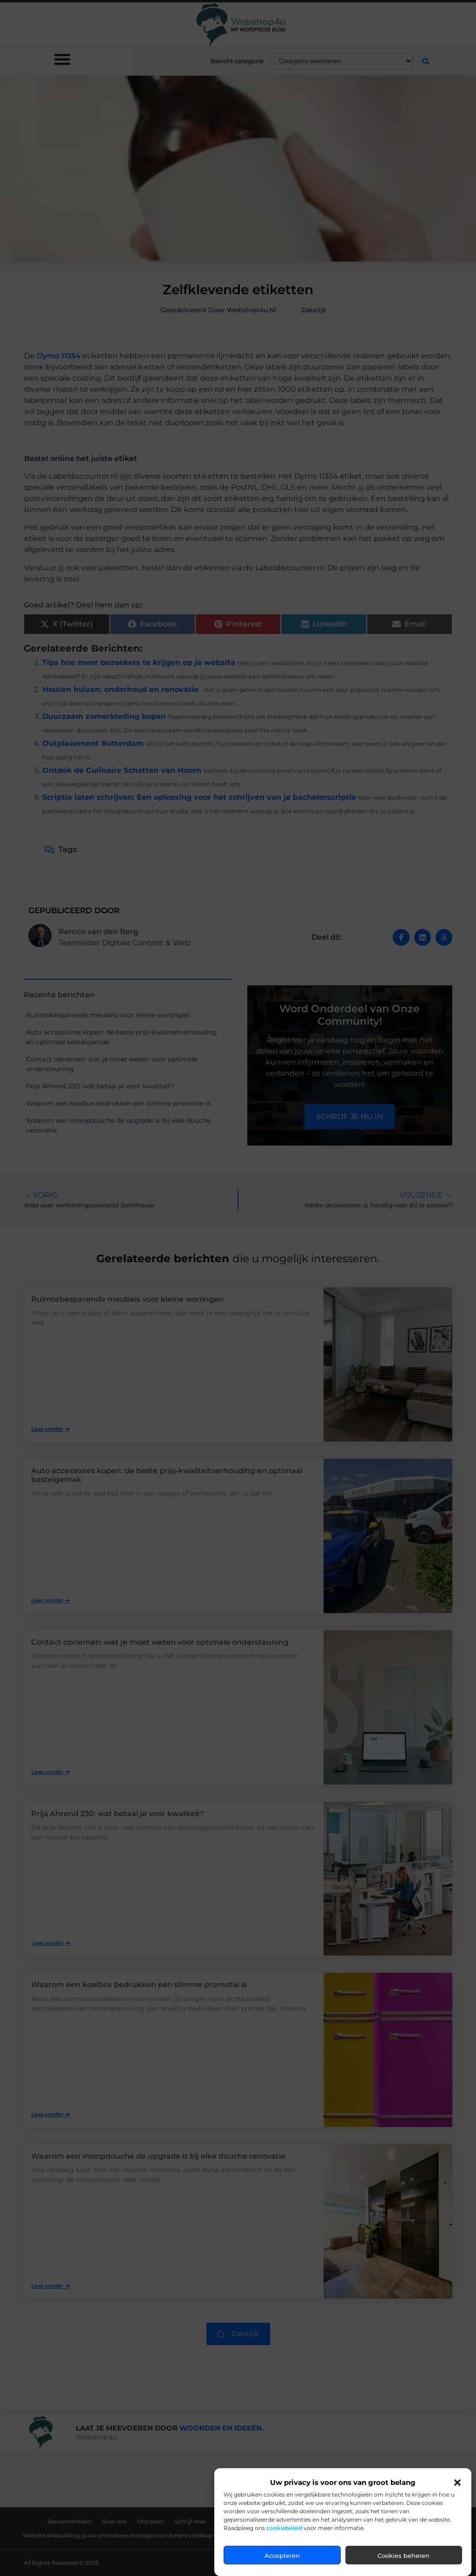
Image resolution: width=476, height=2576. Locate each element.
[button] (457, 2482)
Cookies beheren (403, 2555)
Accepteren (282, 2555)
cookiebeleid (284, 2527)
